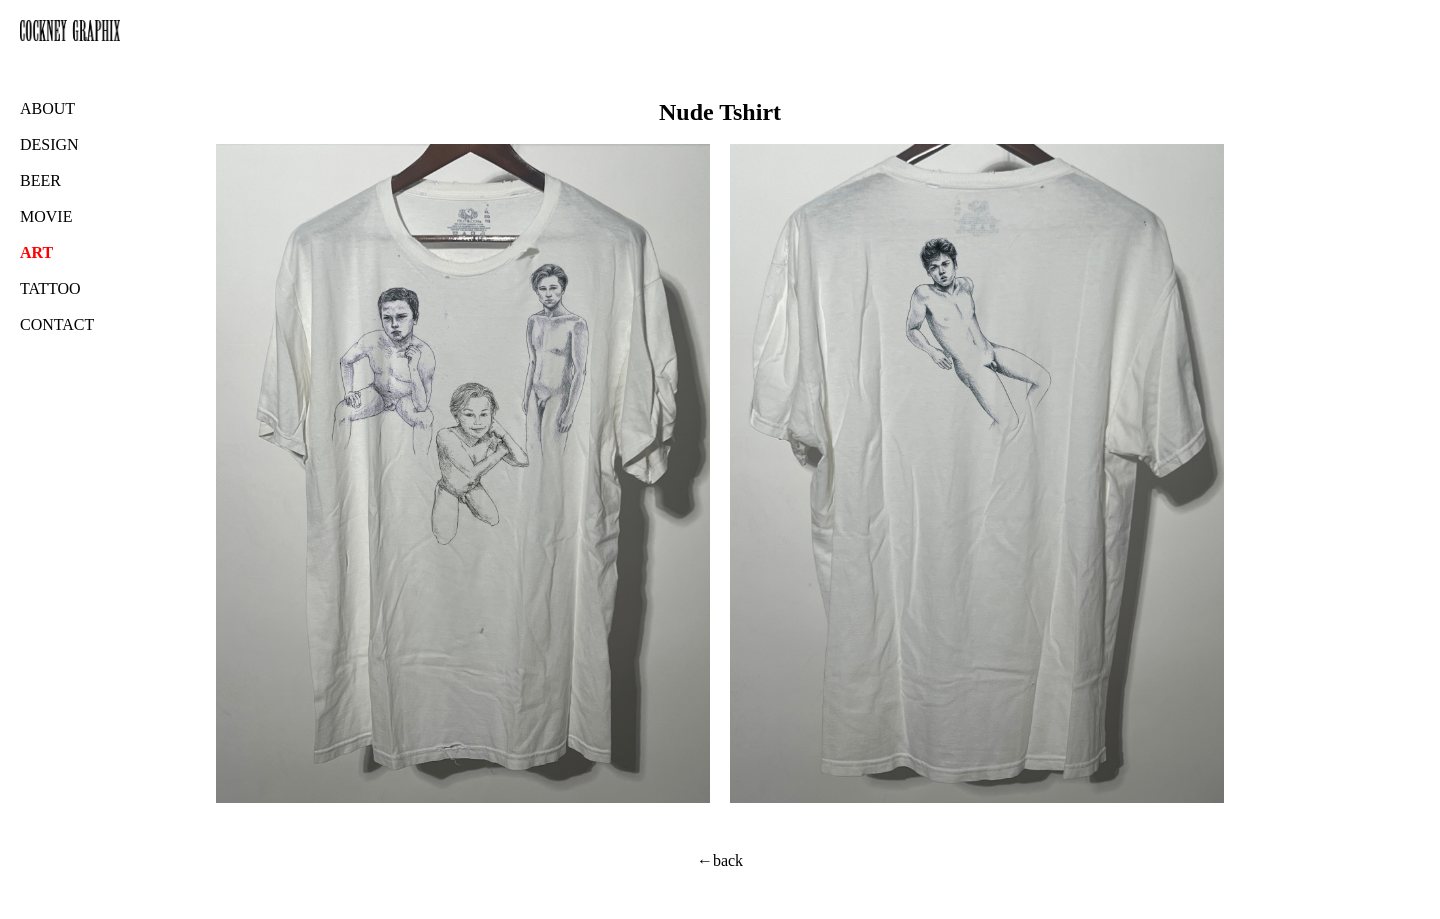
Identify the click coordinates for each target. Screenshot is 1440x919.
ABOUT (47, 108)
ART (36, 252)
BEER (40, 180)
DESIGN (49, 144)
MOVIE (46, 216)
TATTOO (50, 288)
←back (720, 860)
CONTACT (57, 324)
